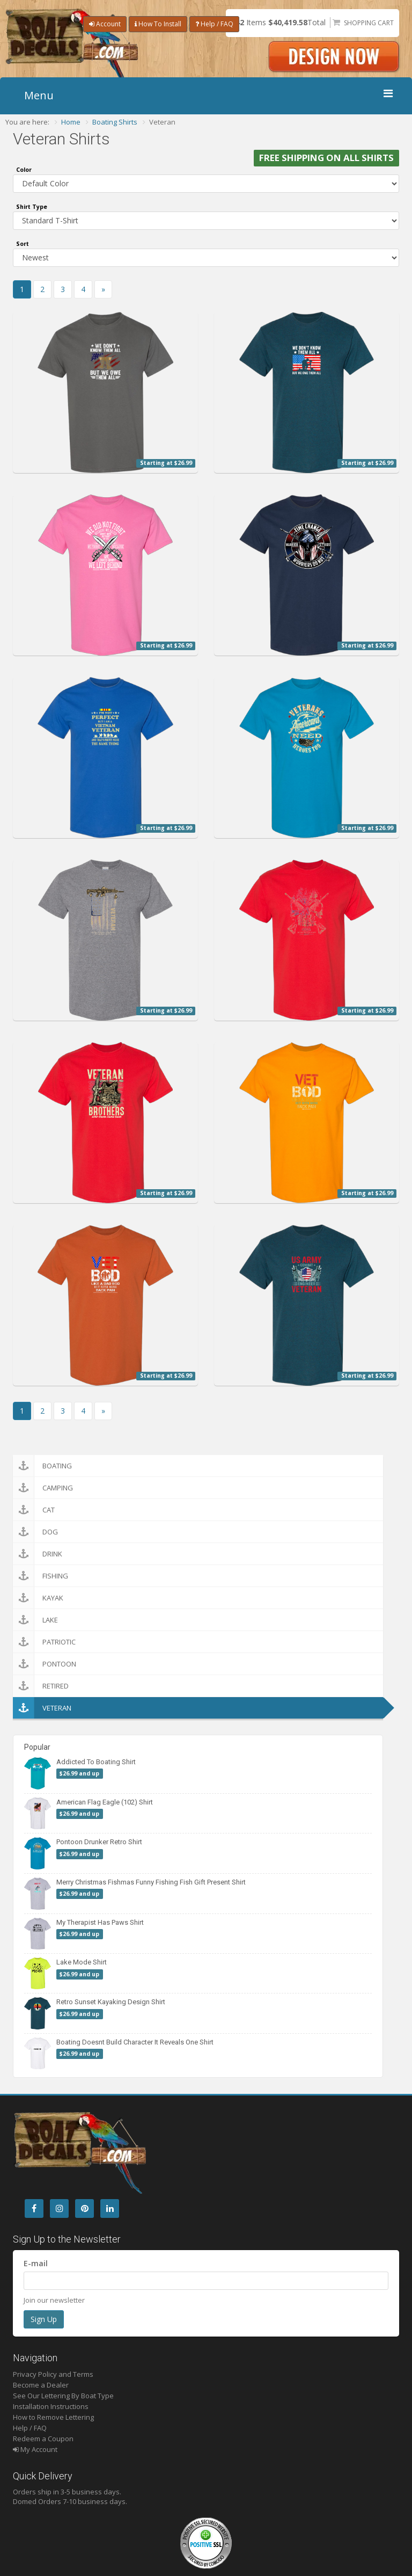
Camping (43, 1487)
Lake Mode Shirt (81, 1962)
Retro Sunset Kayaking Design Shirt (110, 2002)
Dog (35, 1531)
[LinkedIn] (109, 2208)
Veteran (42, 1708)
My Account (35, 2449)
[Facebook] (34, 2208)
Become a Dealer (41, 2385)
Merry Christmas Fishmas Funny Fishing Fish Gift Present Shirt (151, 1882)
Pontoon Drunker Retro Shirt (99, 1842)
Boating (42, 1465)
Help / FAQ (214, 23)
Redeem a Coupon (43, 2438)
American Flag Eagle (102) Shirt (104, 1802)
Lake (35, 1620)
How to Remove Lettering (53, 2417)
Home (70, 122)
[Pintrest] (84, 2208)
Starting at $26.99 (166, 463)
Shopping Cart (369, 22)
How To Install (158, 23)
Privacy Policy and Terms (53, 2374)
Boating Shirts (114, 122)
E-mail (36, 2263)
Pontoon (44, 1664)
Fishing (40, 1576)
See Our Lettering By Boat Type (63, 2395)
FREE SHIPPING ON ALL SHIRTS (326, 157)
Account (105, 23)
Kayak (38, 1598)
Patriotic (44, 1642)
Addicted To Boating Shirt (96, 1762)
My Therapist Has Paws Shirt (100, 1922)
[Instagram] (59, 2208)
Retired (41, 1686)
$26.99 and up (79, 1773)
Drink (37, 1553)
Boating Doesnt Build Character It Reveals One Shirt (135, 2042)
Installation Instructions (51, 2406)
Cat (34, 1509)
